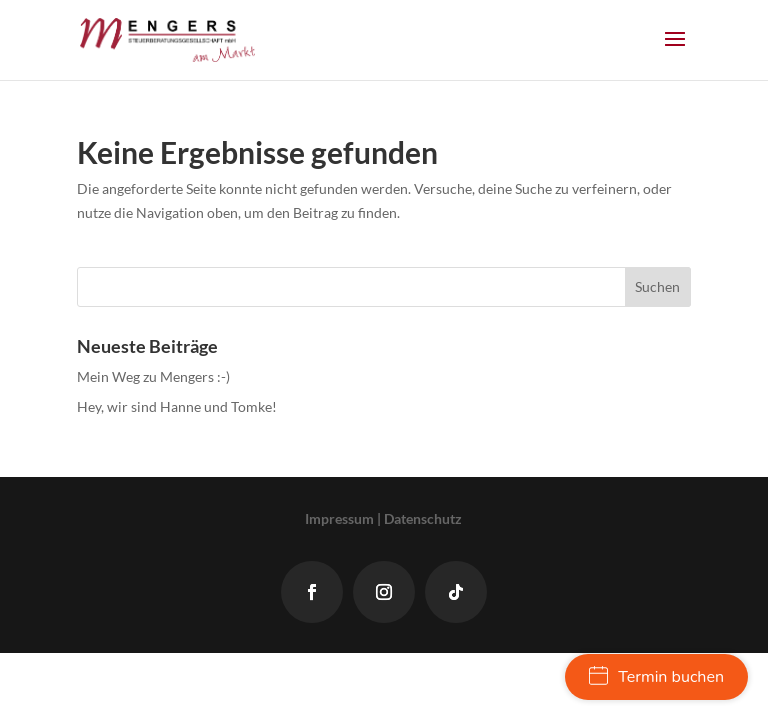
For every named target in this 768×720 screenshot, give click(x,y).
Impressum (339, 518)
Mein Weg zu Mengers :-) (153, 376)
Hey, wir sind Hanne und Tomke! (177, 406)
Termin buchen (656, 677)
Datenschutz (423, 518)
